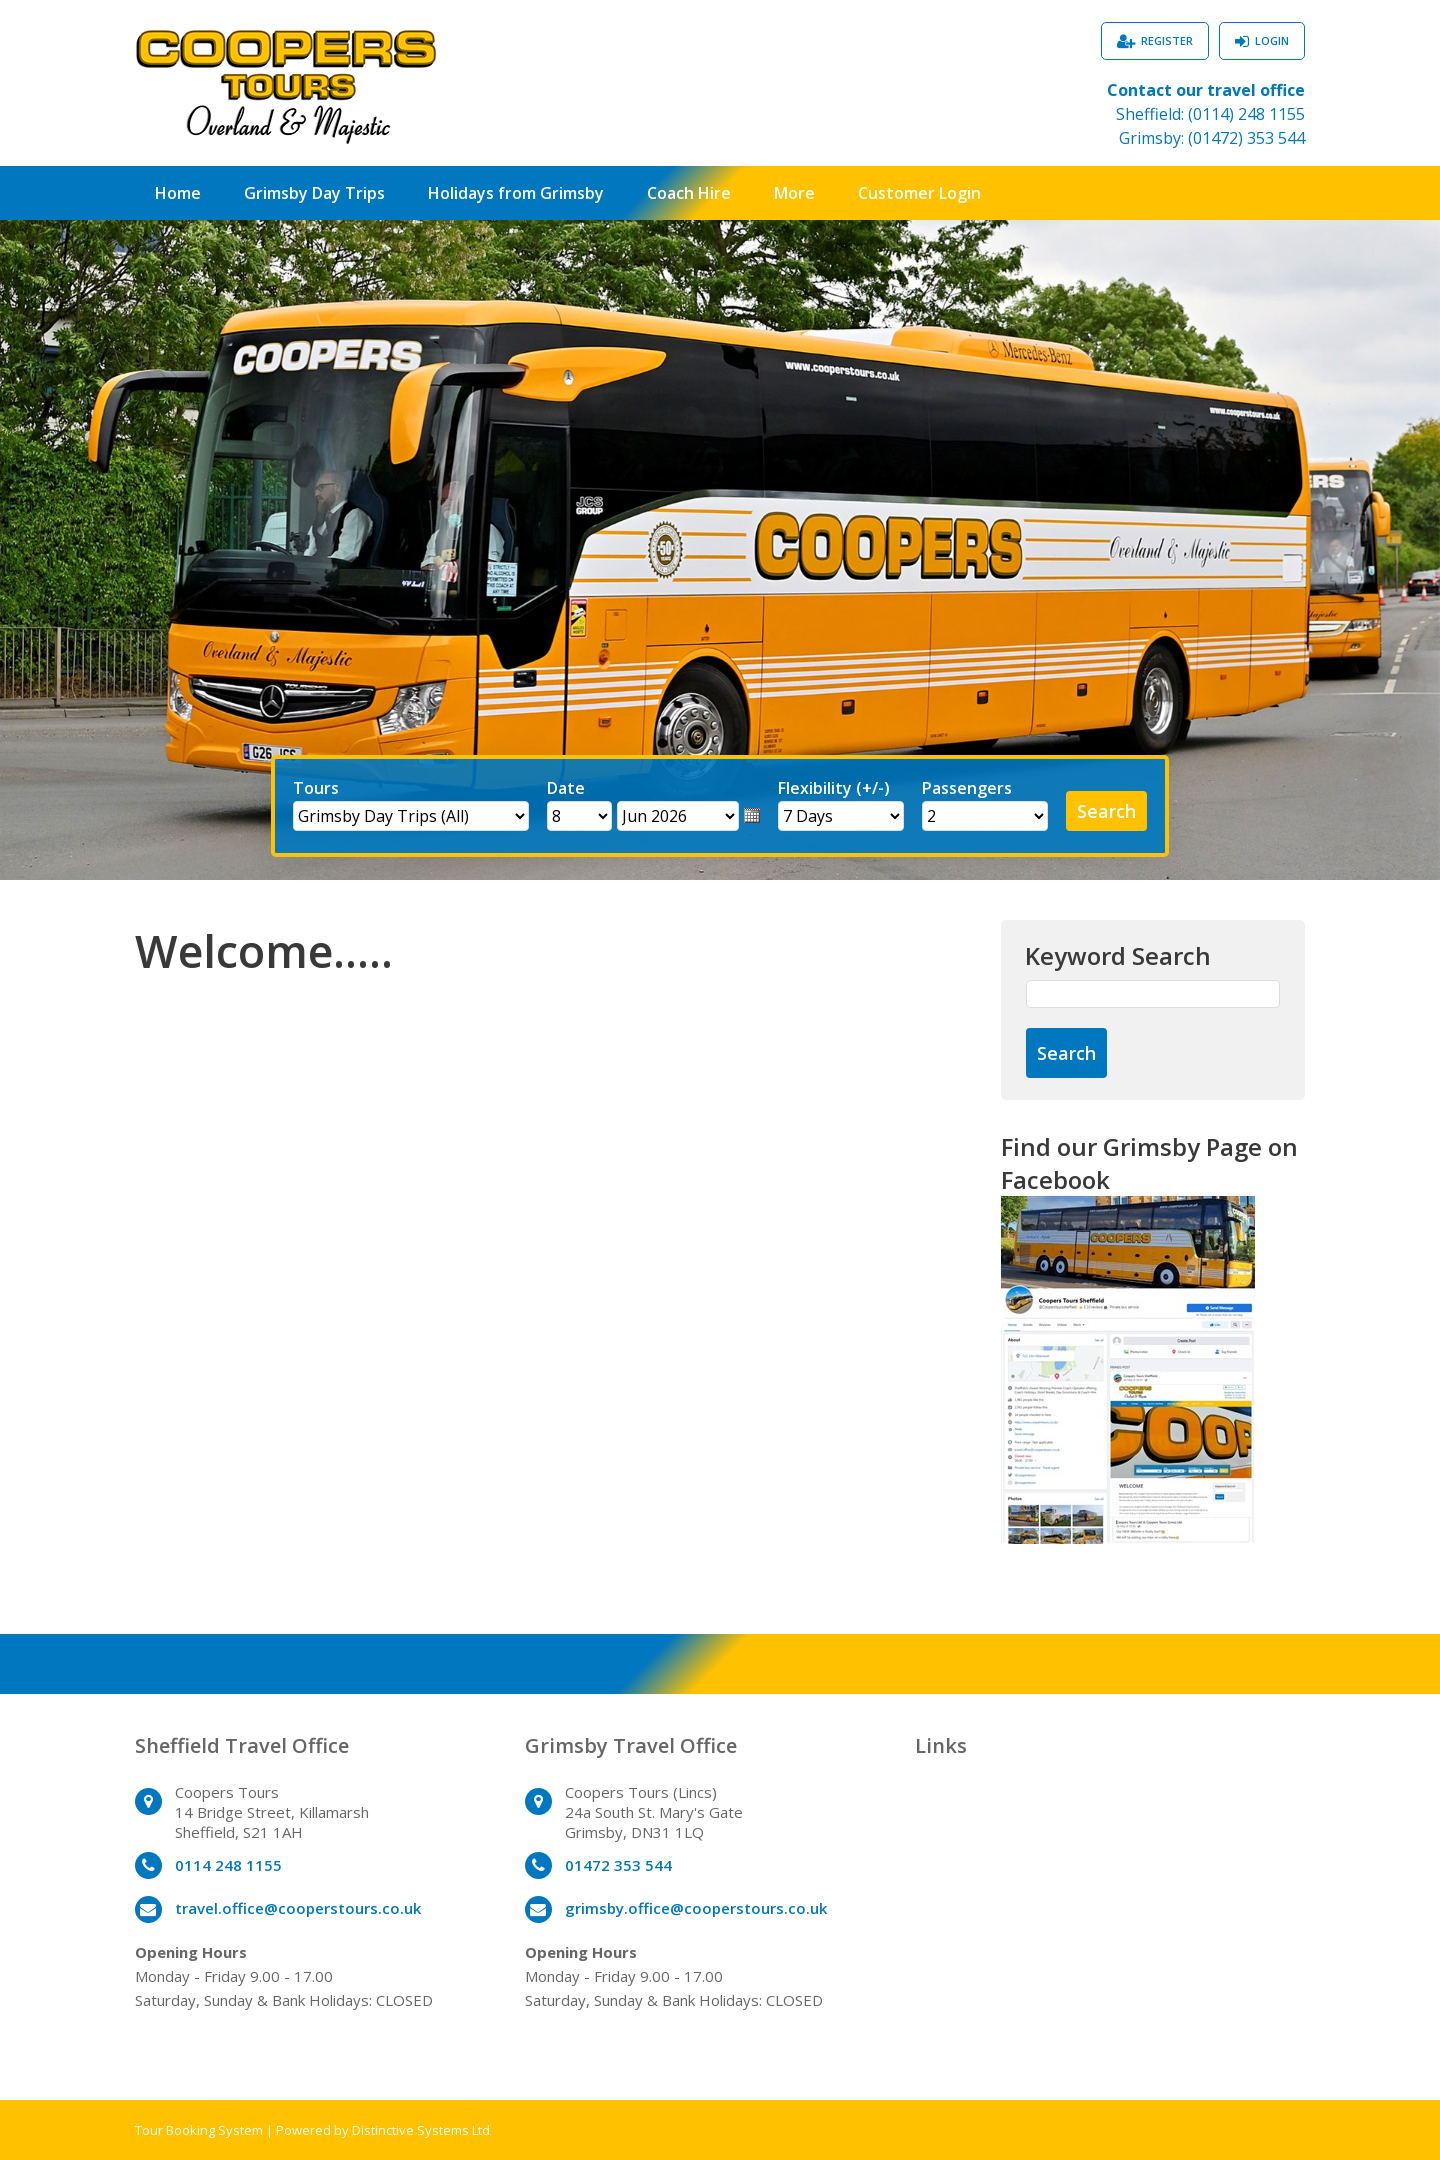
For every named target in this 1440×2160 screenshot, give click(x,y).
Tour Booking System (199, 2130)
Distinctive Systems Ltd (421, 2130)
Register (1167, 40)
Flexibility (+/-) (834, 788)
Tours (316, 788)
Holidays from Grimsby (516, 193)
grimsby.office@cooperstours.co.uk (696, 1908)
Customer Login (919, 193)
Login (1272, 40)
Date (566, 788)
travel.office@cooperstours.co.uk (298, 1908)
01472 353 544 (618, 1865)
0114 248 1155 (228, 1865)
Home (178, 193)
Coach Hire (689, 193)
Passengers (967, 788)
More (794, 193)
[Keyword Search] (1153, 994)
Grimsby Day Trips (314, 193)
